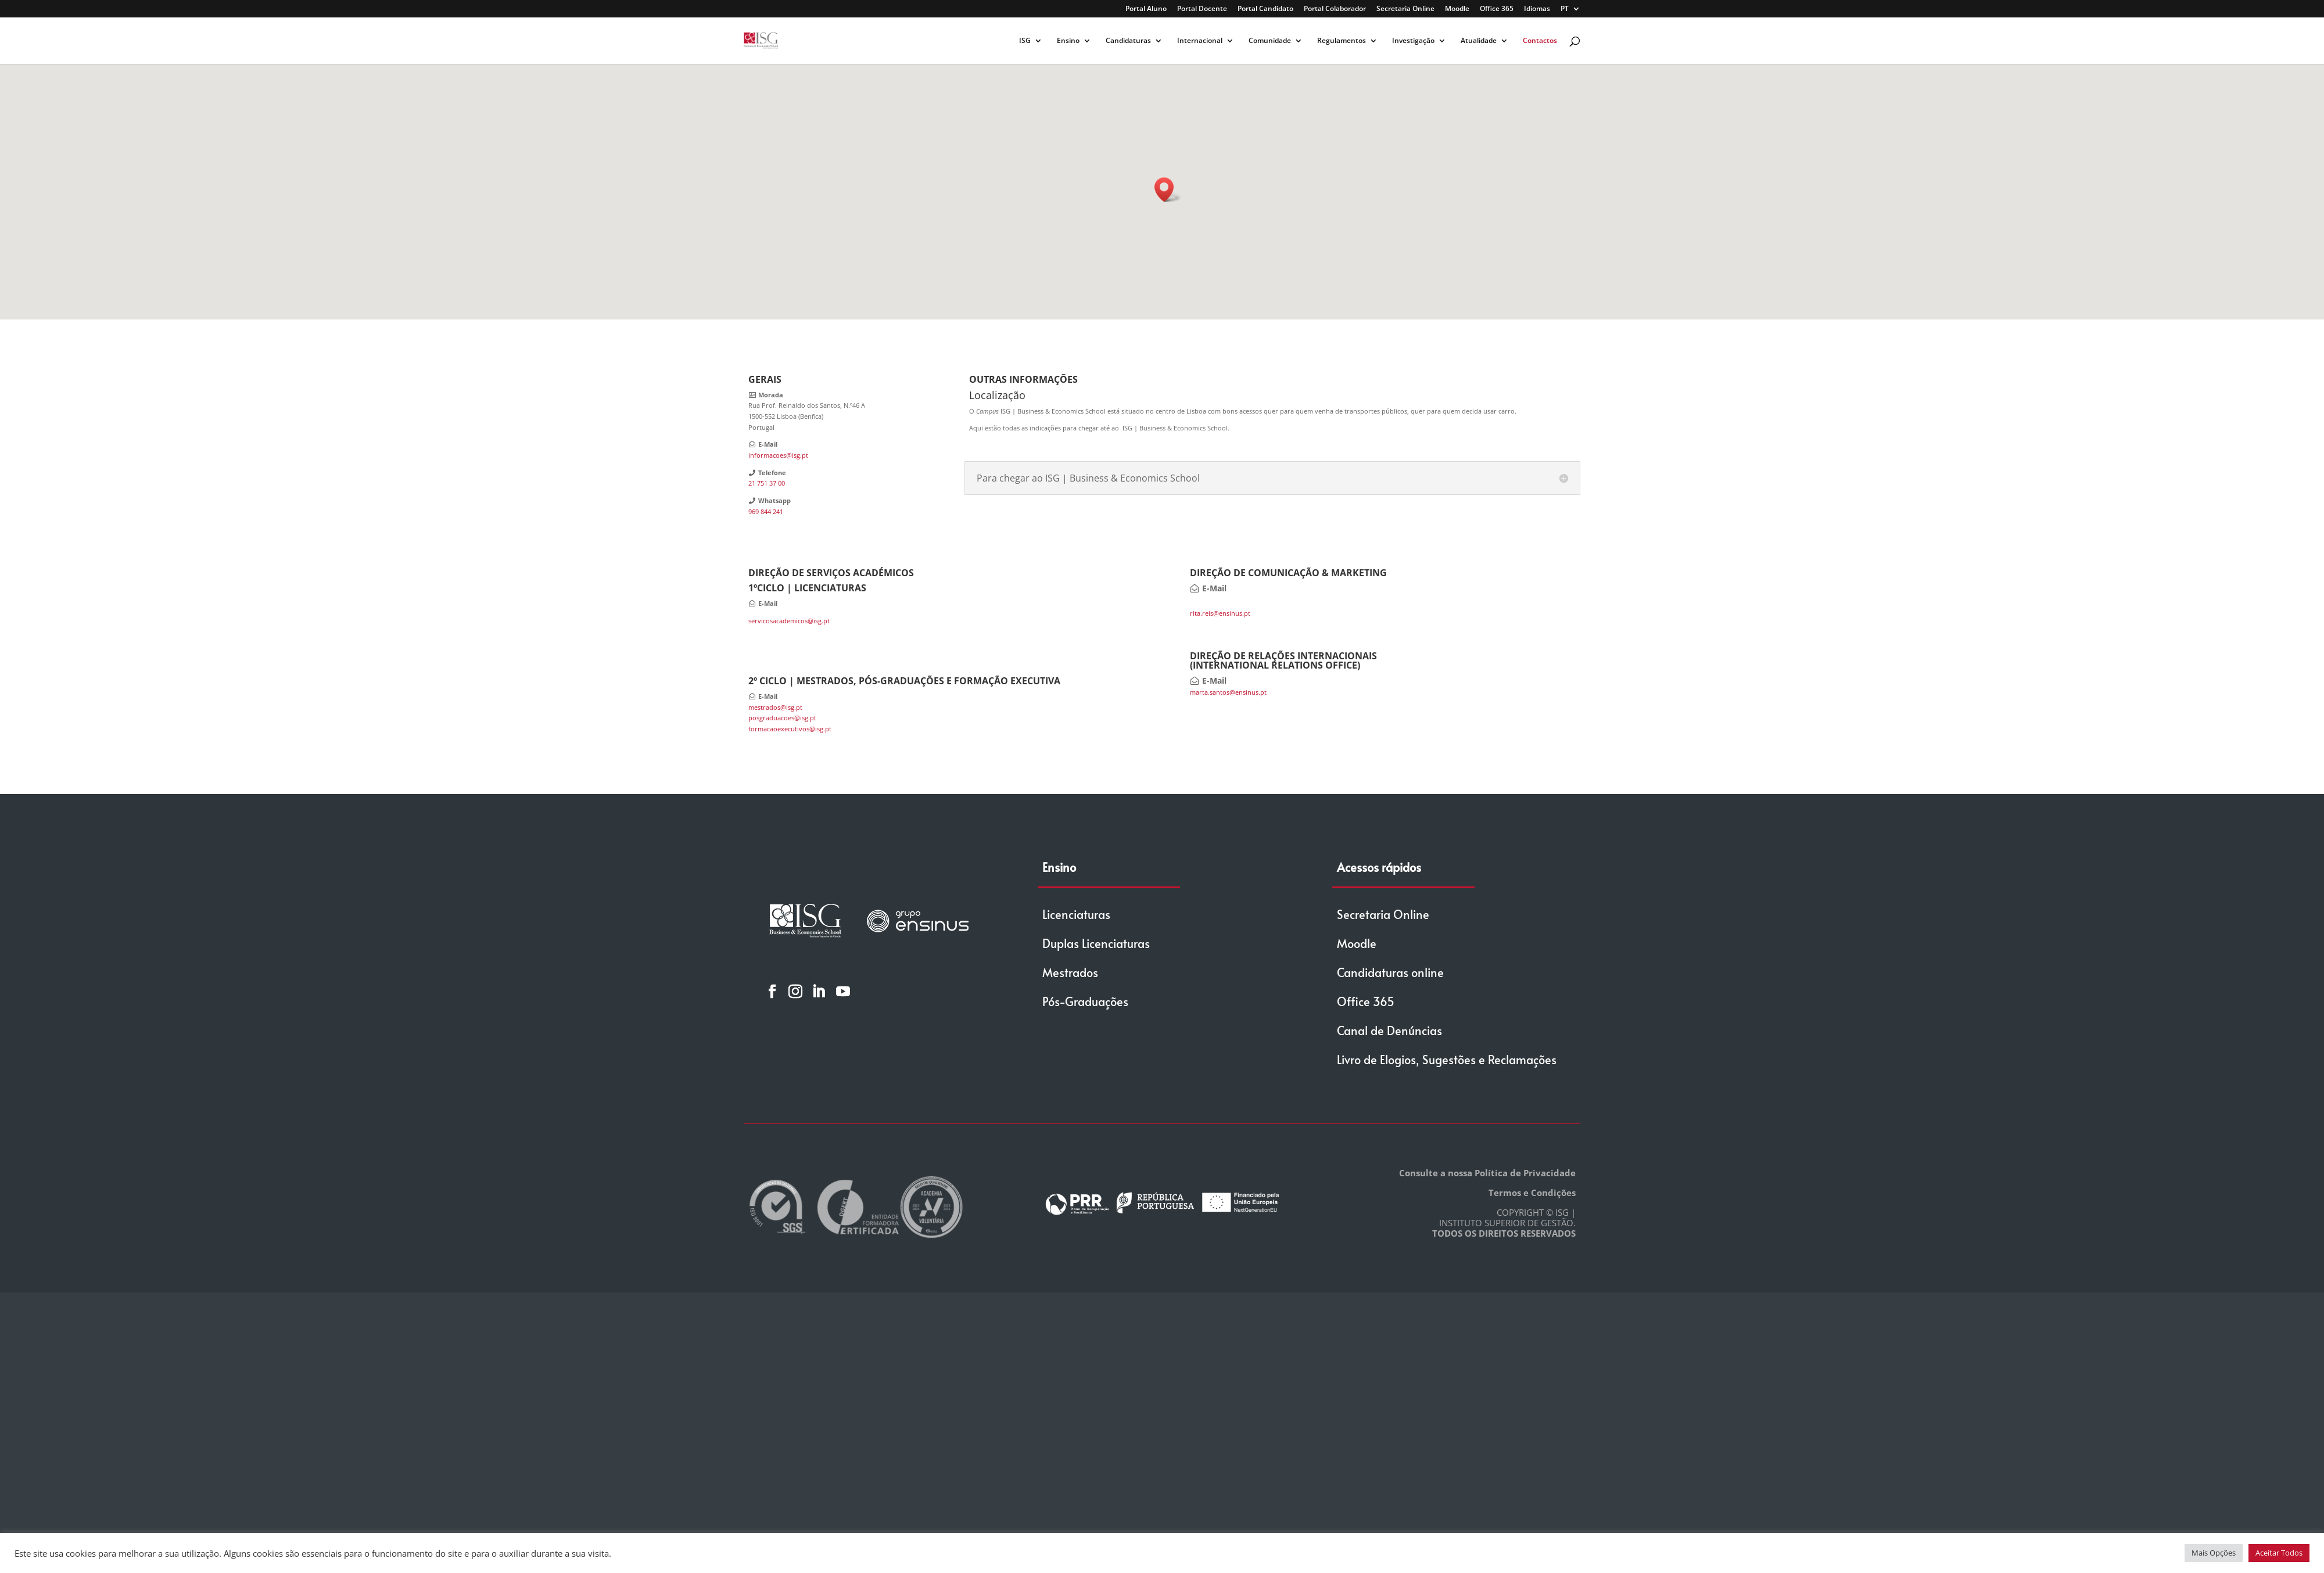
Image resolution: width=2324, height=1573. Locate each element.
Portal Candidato (1265, 9)
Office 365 (1497, 9)
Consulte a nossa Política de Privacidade (1487, 1173)
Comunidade (1270, 41)
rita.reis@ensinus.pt (1220, 613)
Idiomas (1537, 9)
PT (1565, 9)
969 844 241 (765, 511)
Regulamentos (1341, 41)
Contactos (1540, 41)
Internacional (1199, 41)
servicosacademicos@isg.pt (789, 620)
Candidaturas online (1390, 972)
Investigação (1413, 41)
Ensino (1068, 41)
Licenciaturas (1076, 914)
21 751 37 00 (766, 483)
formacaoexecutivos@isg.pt (789, 728)
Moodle (1457, 9)
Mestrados (1070, 972)
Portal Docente (1202, 9)
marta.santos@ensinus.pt (1228, 692)
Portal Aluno (1146, 9)
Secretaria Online (1405, 9)
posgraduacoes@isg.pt (782, 717)
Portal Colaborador (1335, 9)
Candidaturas (1128, 41)
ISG (1025, 41)
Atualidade (1479, 41)
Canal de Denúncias (1389, 1030)
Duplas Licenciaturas (1096, 943)
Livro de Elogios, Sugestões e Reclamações (1446, 1059)
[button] (1167, 189)
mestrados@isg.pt (775, 707)
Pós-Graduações (1085, 1001)
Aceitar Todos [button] (2279, 1552)
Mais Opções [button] (2214, 1552)
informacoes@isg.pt (778, 455)
